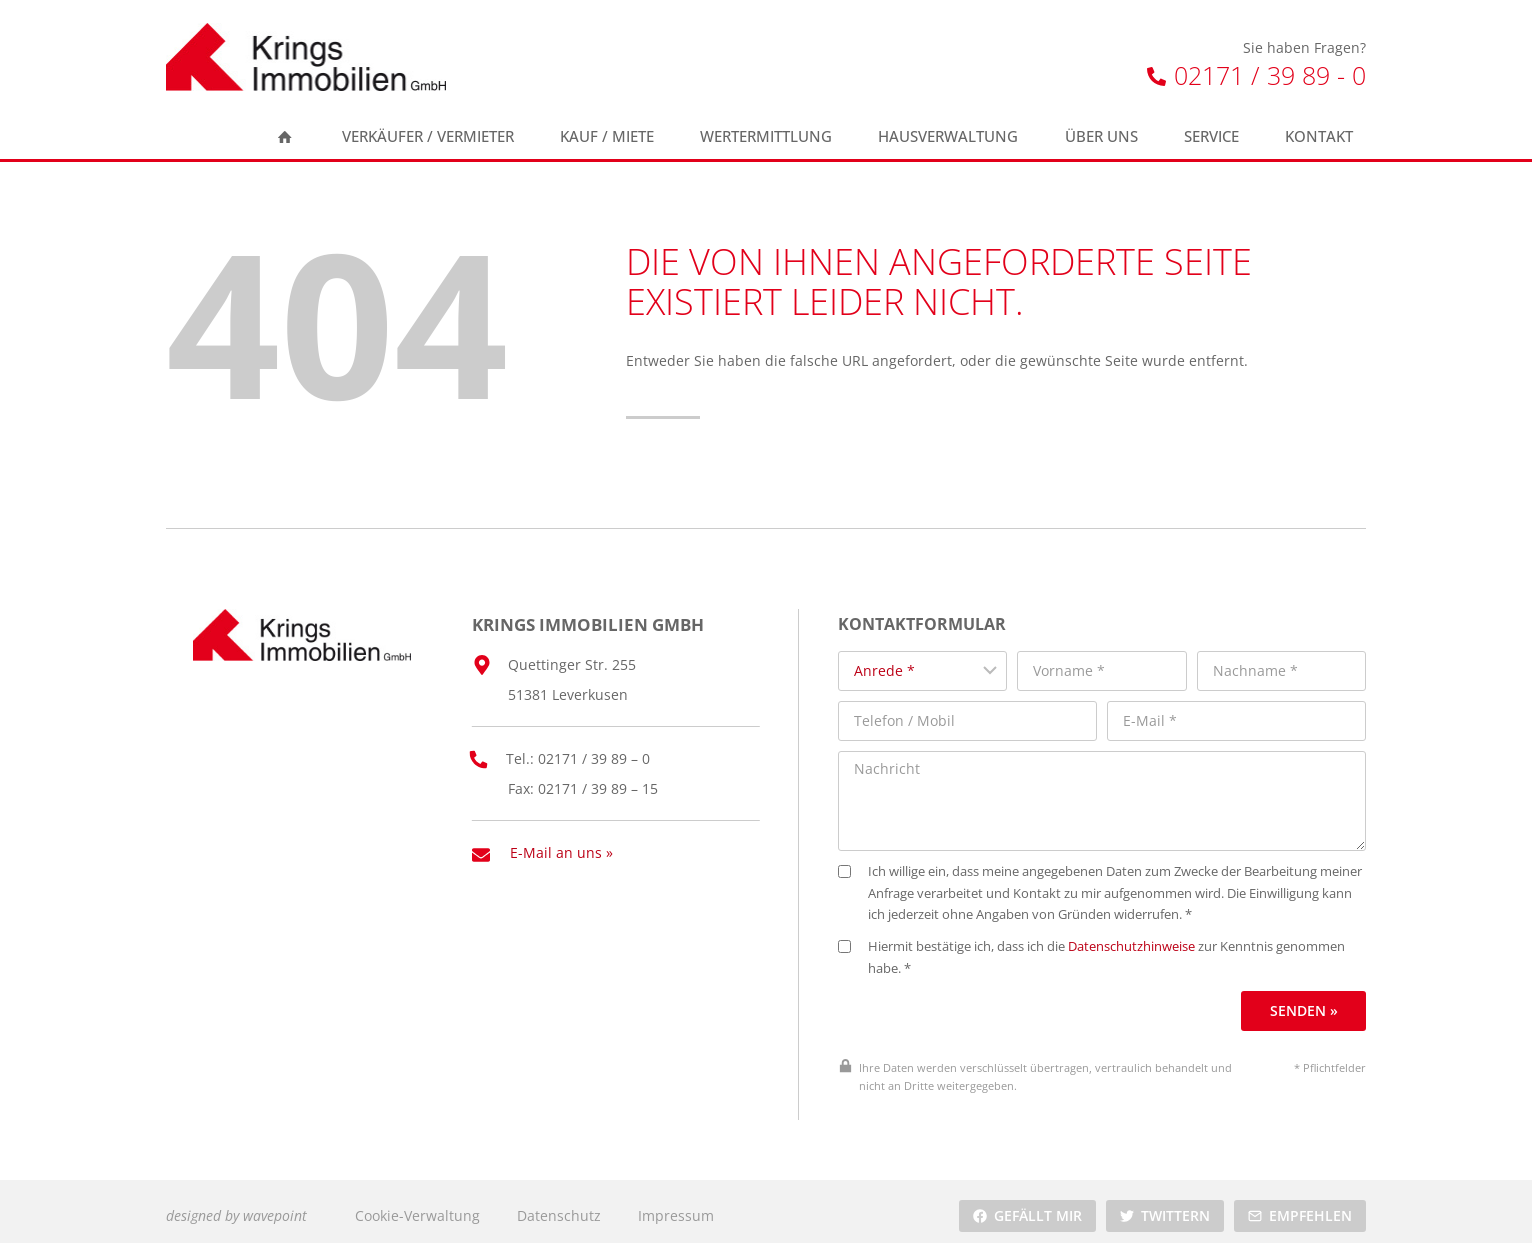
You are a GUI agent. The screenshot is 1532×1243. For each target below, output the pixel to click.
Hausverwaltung (948, 136)
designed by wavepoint (236, 1206)
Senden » (1305, 1001)
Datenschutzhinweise (1142, 938)
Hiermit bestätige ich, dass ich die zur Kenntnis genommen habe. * (1102, 949)
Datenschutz (559, 1206)
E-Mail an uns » (561, 845)
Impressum (676, 1206)
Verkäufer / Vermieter (428, 136)
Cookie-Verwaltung (417, 1206)
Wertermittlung (766, 136)
